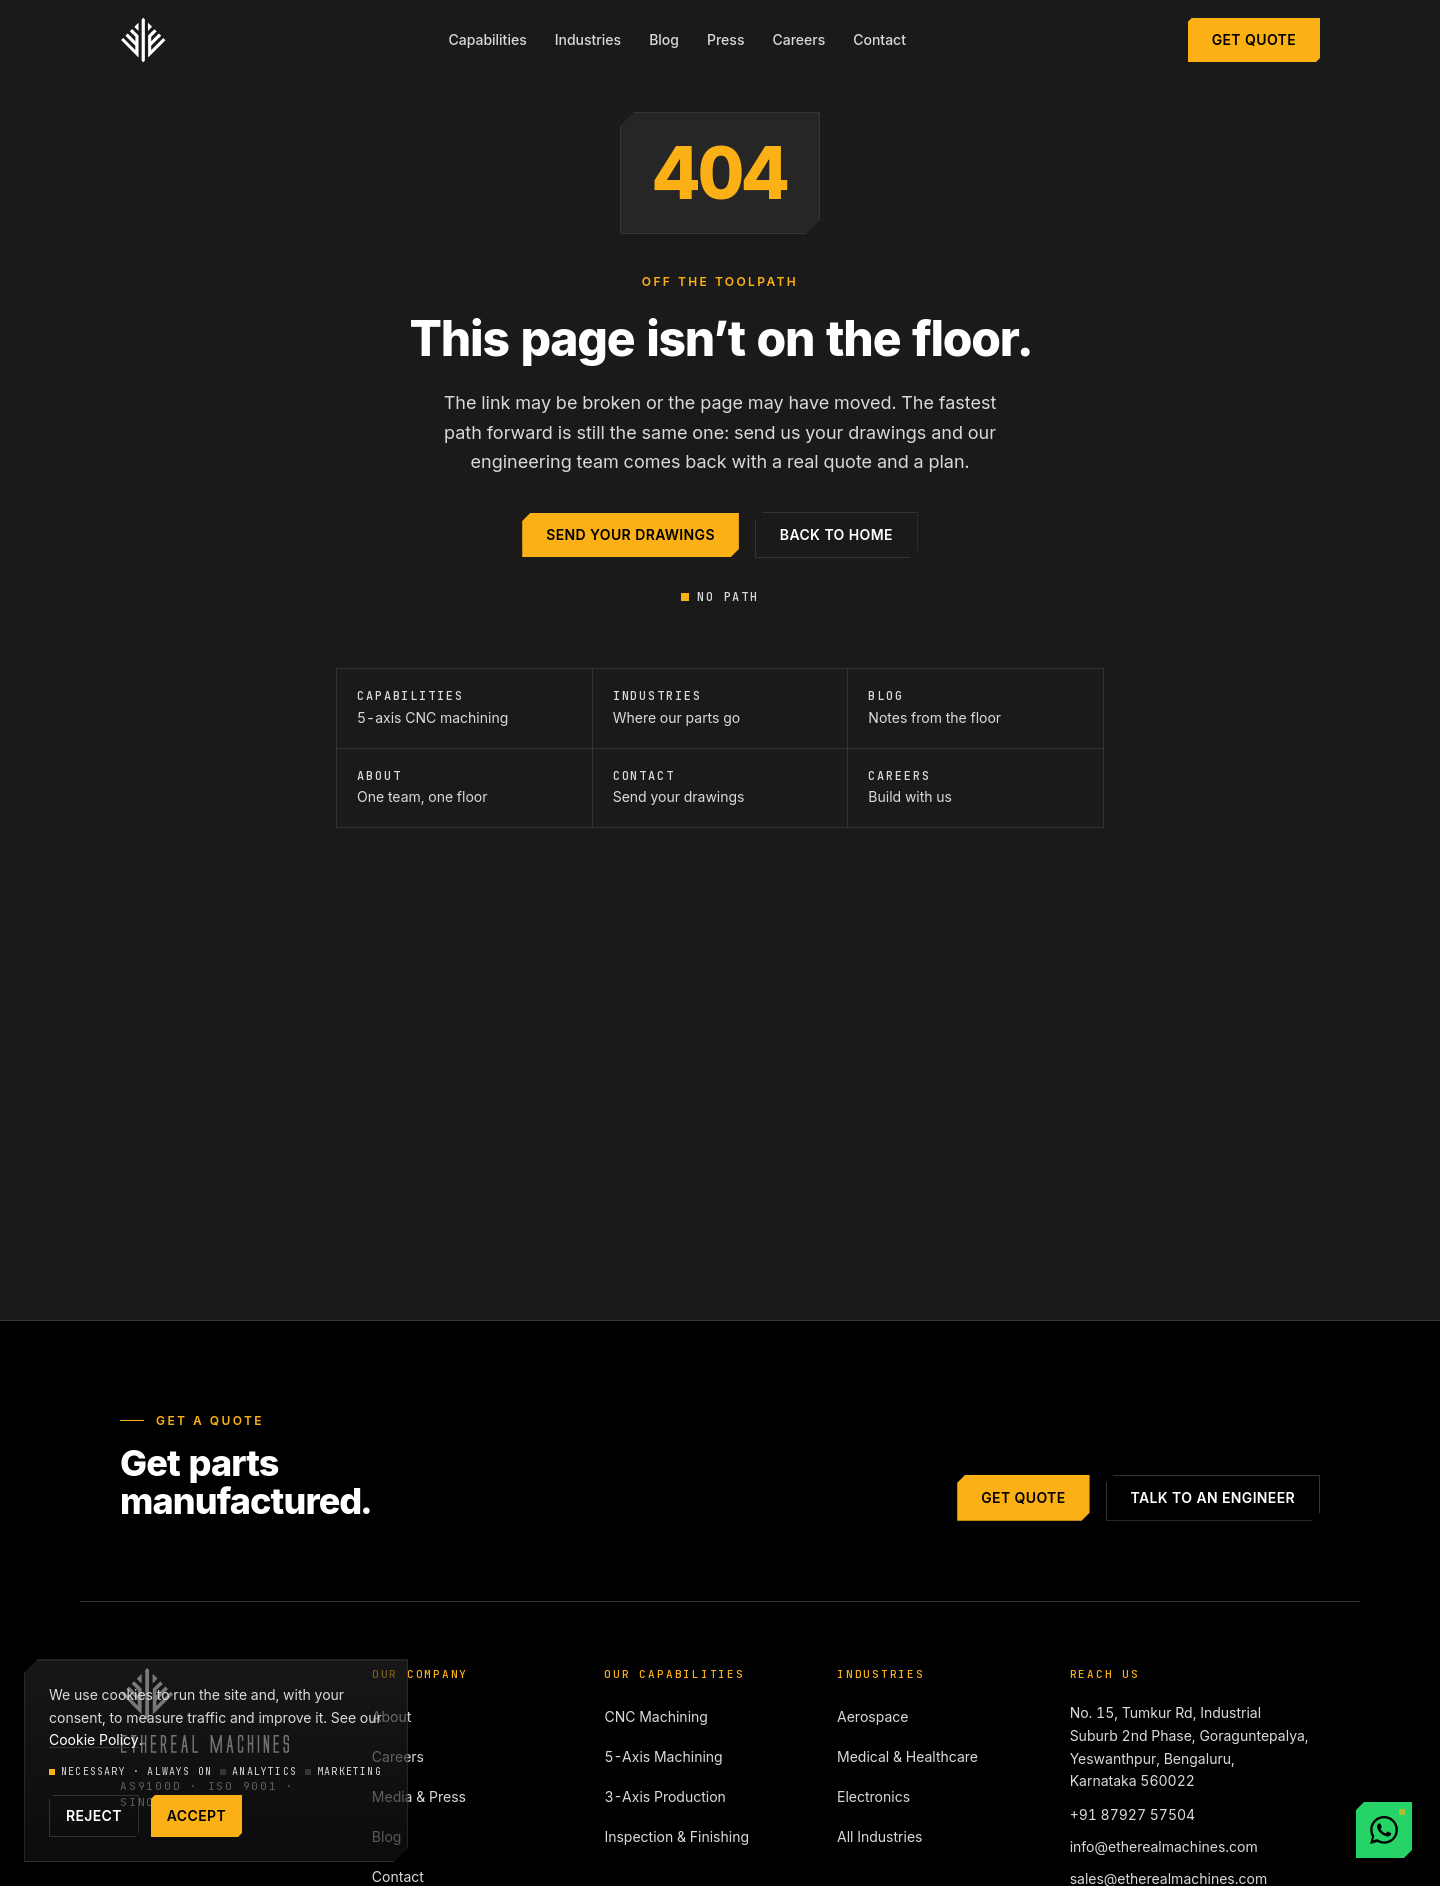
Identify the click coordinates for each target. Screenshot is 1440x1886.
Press (725, 39)
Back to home (836, 534)
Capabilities (487, 39)
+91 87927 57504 (1133, 1814)
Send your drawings (630, 534)
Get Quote (1254, 39)
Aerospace (872, 1716)
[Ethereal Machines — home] (143, 40)
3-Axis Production (664, 1796)
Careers (798, 39)
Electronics (873, 1796)
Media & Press (419, 1796)
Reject (94, 1815)
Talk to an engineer (1213, 1497)
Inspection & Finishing (676, 1836)
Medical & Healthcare (907, 1756)
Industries (588, 39)
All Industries (879, 1836)
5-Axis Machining (663, 1756)
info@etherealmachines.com (1164, 1846)
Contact (879, 39)
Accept (196, 1815)
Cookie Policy (94, 1739)
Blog (664, 39)
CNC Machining (655, 1716)
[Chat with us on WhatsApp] (1384, 1830)
